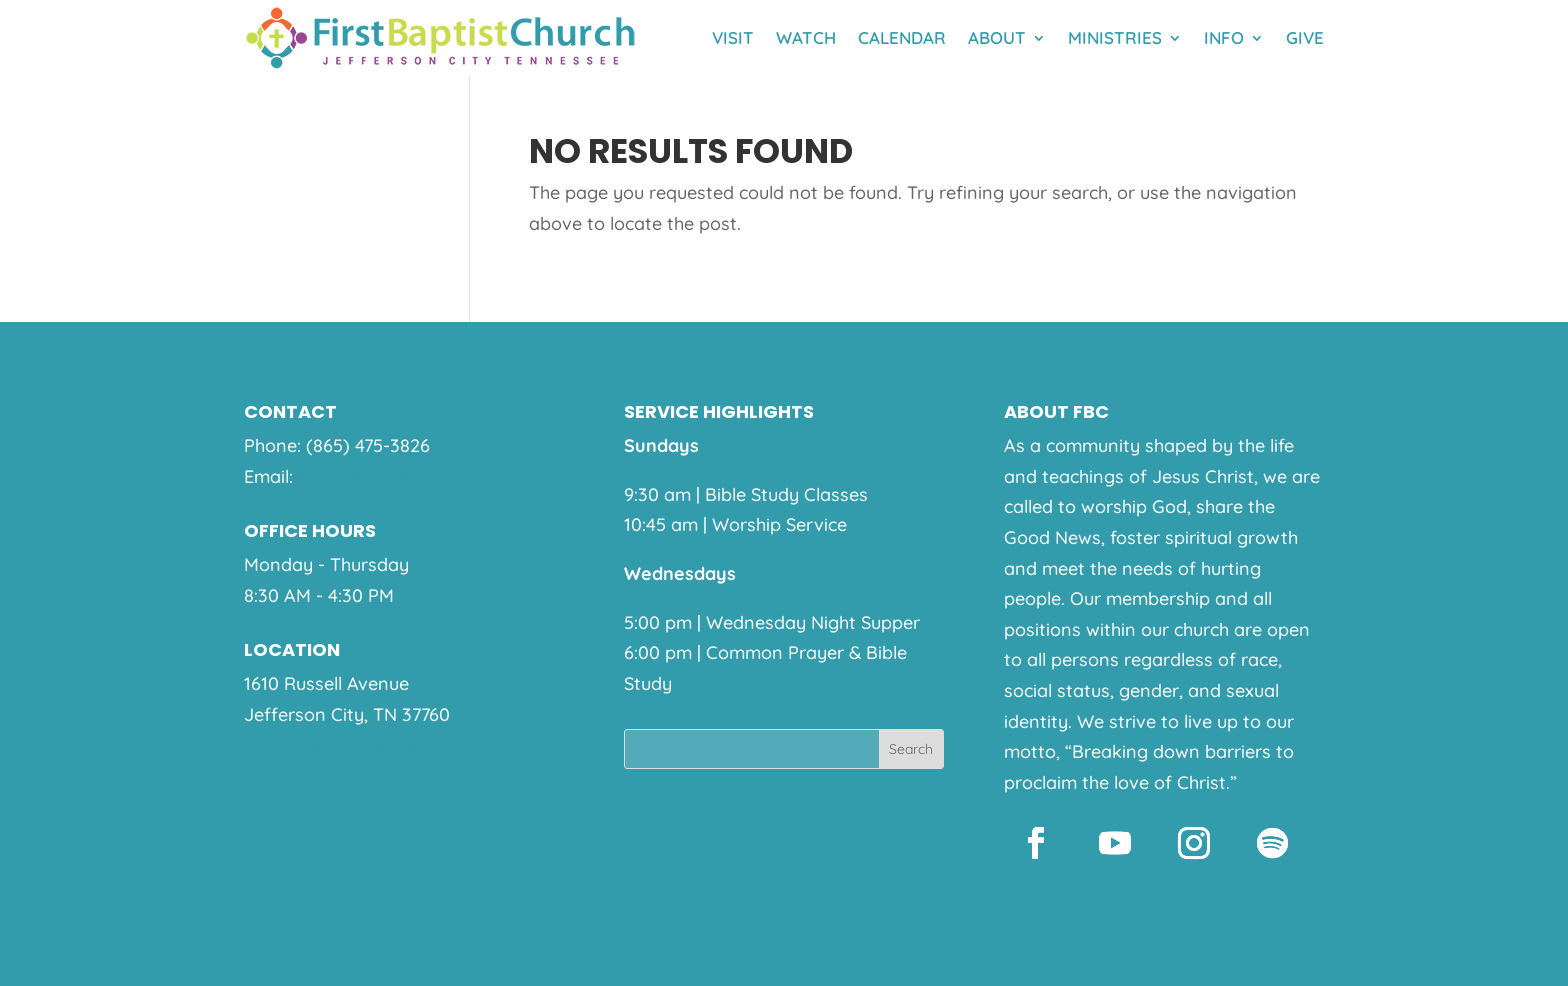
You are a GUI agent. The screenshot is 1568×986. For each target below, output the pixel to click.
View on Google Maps (335, 744)
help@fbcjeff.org (368, 476)
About (997, 37)
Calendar (902, 37)
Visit (733, 37)
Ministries (1115, 37)
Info (1224, 37)
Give (1305, 37)
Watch (806, 37)
